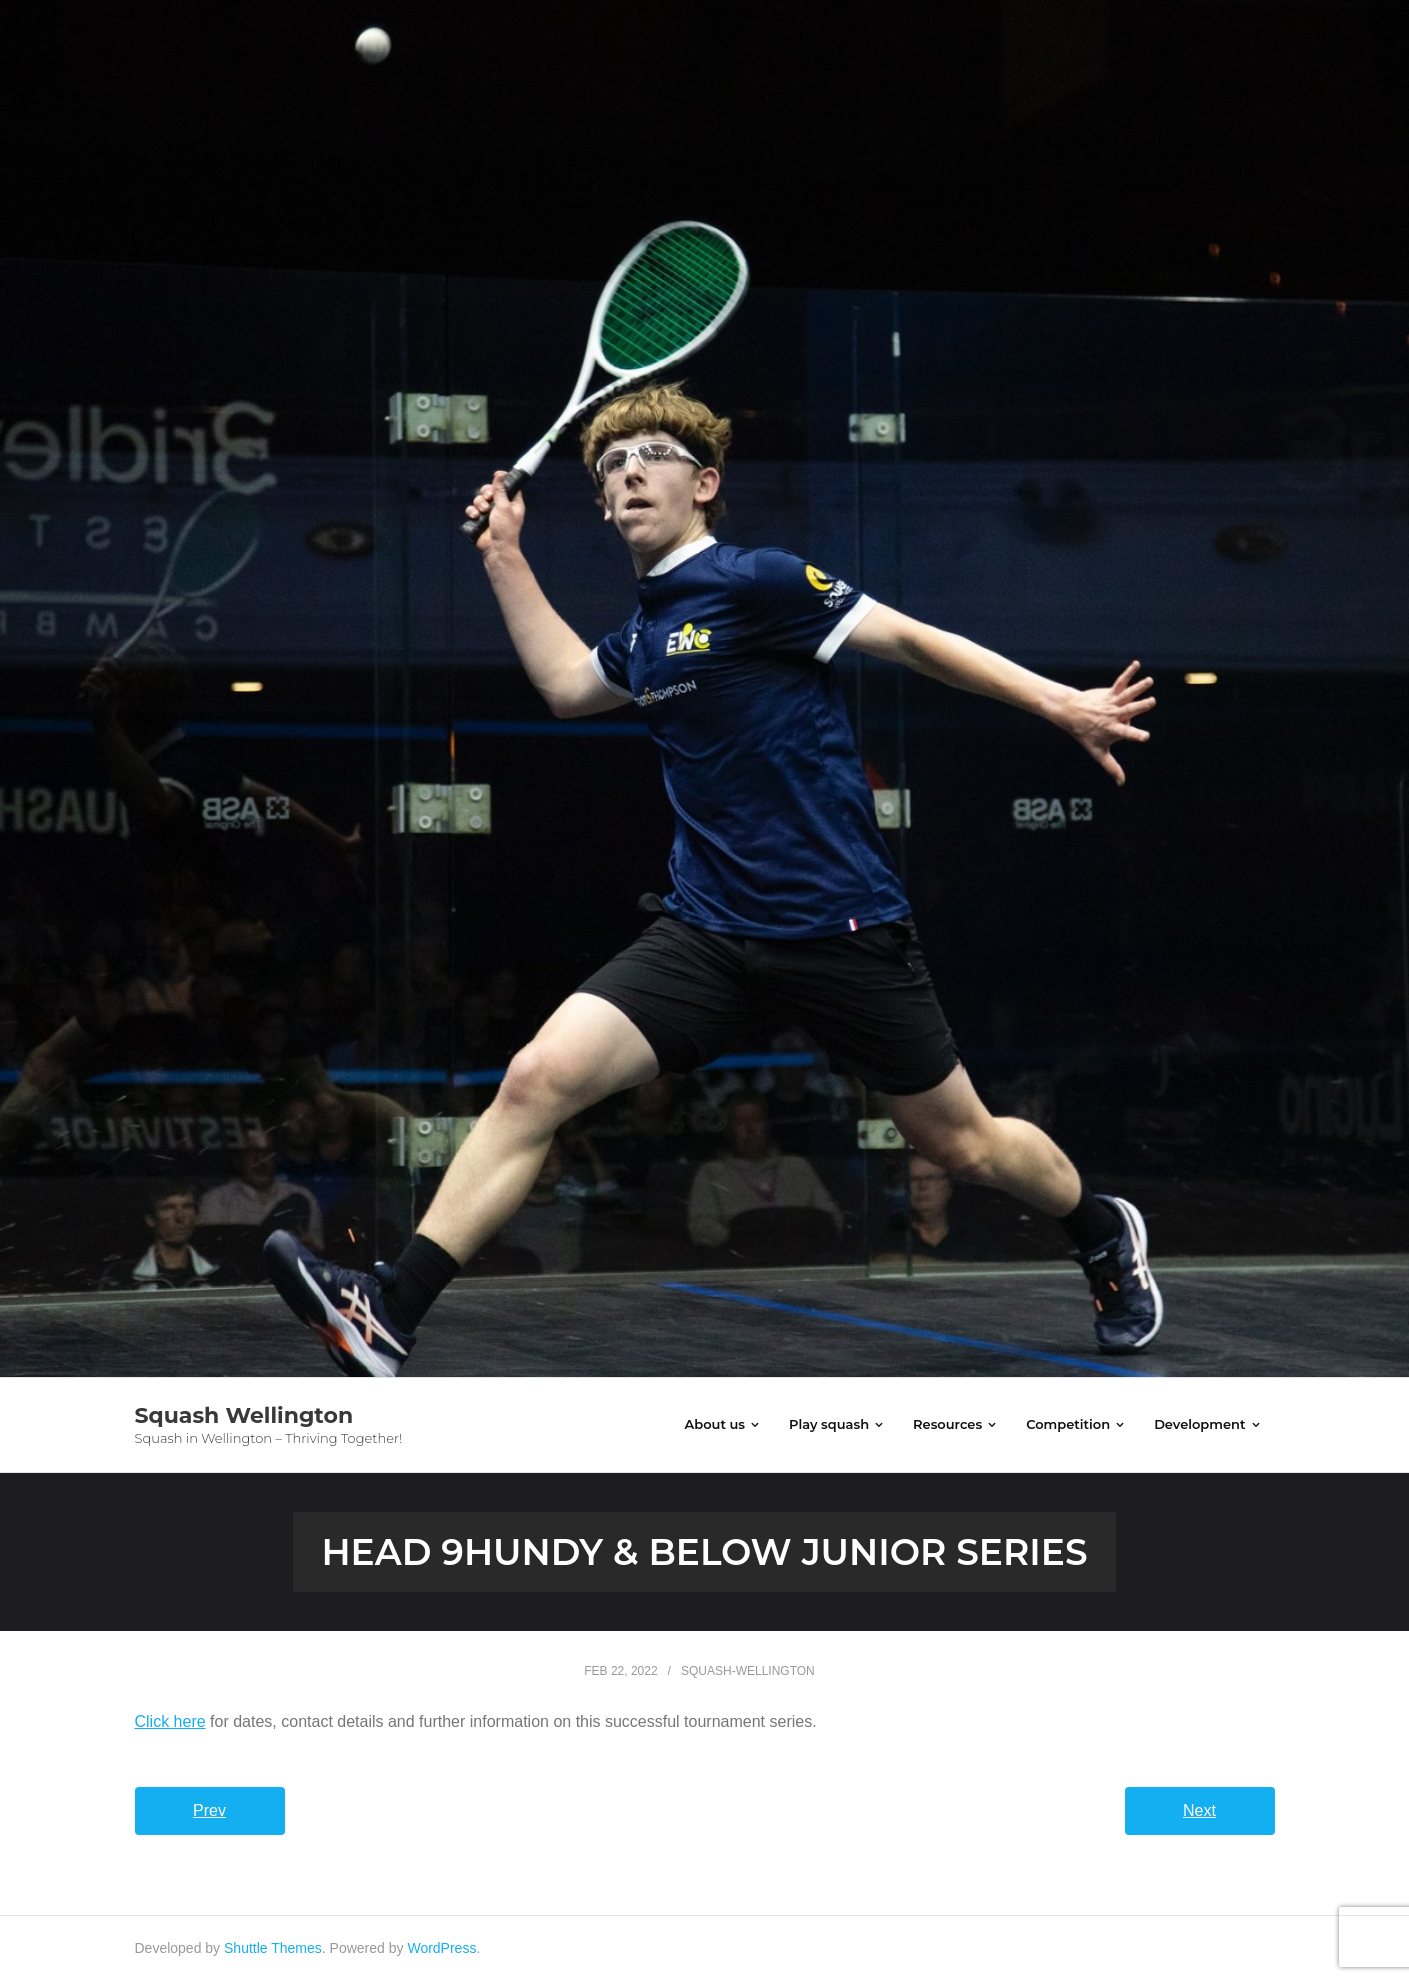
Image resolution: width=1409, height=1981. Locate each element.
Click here (170, 1721)
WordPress (441, 1948)
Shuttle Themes (273, 1948)
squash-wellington (748, 1671)
